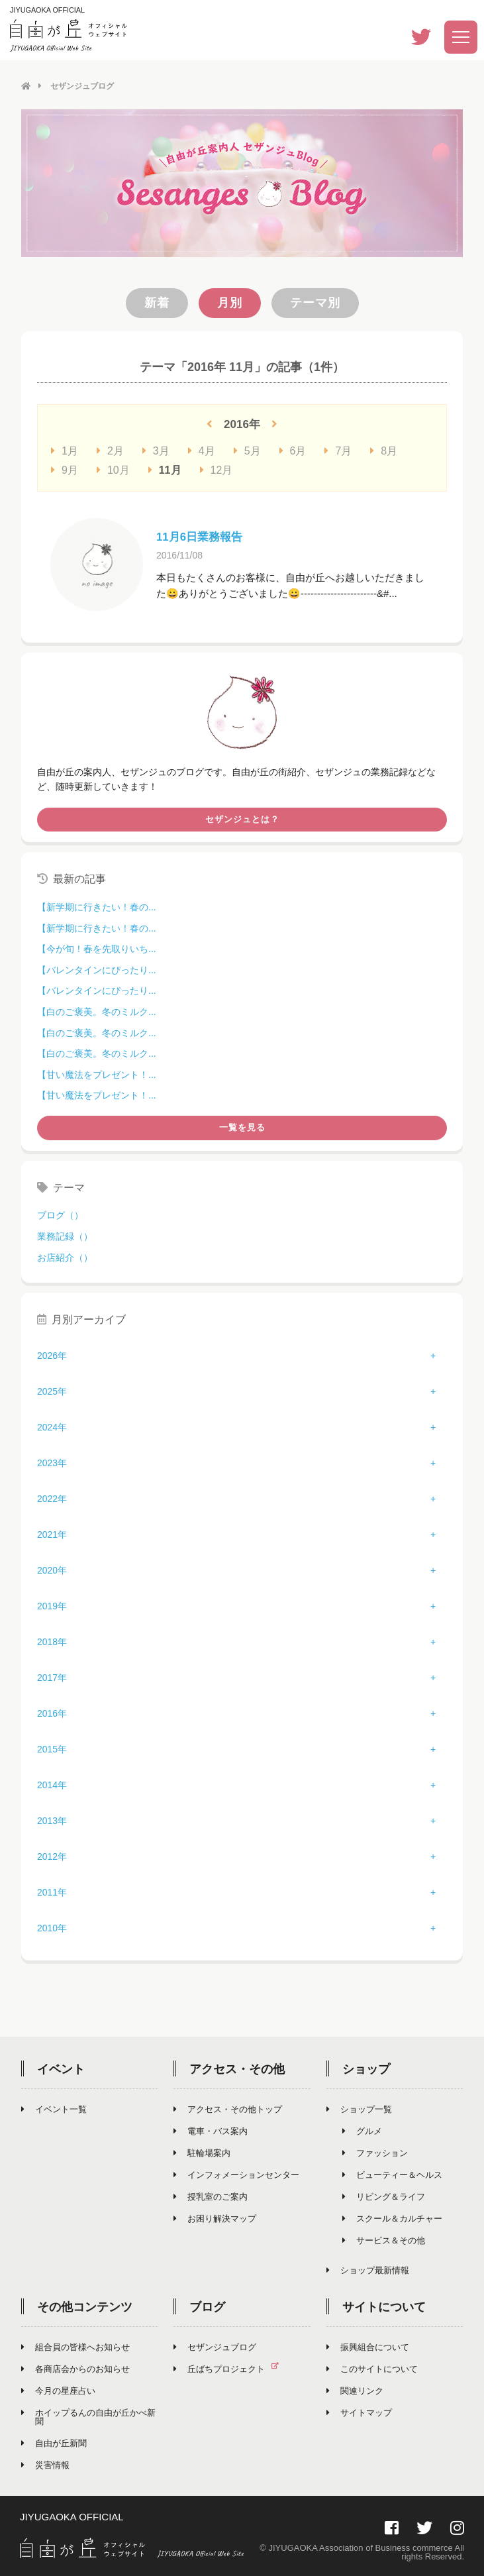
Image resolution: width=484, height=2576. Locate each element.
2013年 (52, 1820)
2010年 (52, 1927)
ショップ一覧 (359, 2108)
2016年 (52, 1712)
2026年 (52, 1355)
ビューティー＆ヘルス (392, 2174)
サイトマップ (359, 2412)
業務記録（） (65, 1235)
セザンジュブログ (214, 2346)
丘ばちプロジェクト (231, 2368)
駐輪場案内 (201, 2152)
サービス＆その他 (383, 2239)
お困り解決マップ (214, 2218)
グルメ (362, 2130)
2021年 (52, 1534)
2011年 (52, 1891)
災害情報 (45, 2464)
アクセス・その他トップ (227, 2108)
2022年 (52, 1498)
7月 (338, 450)
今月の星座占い (58, 2390)
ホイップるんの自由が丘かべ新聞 (88, 2416)
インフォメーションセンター (236, 2174)
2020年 (52, 1569)
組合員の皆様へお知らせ (75, 2346)
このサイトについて (372, 2368)
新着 (156, 302)
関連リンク (354, 2390)
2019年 (52, 1605)
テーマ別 (315, 302)
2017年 (52, 1677)
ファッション (375, 2152)
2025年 (52, 1390)
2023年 (52, 1462)
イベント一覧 (54, 2108)
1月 (64, 450)
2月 (110, 450)
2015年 (52, 1748)
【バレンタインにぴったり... (96, 969)
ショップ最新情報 (367, 2269)
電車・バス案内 (210, 2130)
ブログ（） (60, 1214)
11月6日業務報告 (202, 536)
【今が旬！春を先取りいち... (96, 948)
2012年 (52, 1856)
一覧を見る (242, 1127)
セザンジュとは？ (242, 819)
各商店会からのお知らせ (75, 2368)
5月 (247, 450)
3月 (155, 450)
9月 (64, 469)
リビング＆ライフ (383, 2196)
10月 (113, 469)
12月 (216, 469)
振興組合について (367, 2346)
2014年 (52, 1784)
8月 (383, 450)
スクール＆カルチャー (392, 2218)
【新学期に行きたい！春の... (96, 906)
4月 (201, 450)
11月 (164, 469)
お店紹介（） (65, 1257)
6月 (293, 450)
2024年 (52, 1426)
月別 (229, 302)
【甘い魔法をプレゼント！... (96, 1074)
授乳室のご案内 (210, 2196)
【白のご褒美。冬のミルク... (96, 1011)
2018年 (52, 1641)
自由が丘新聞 (54, 2442)
